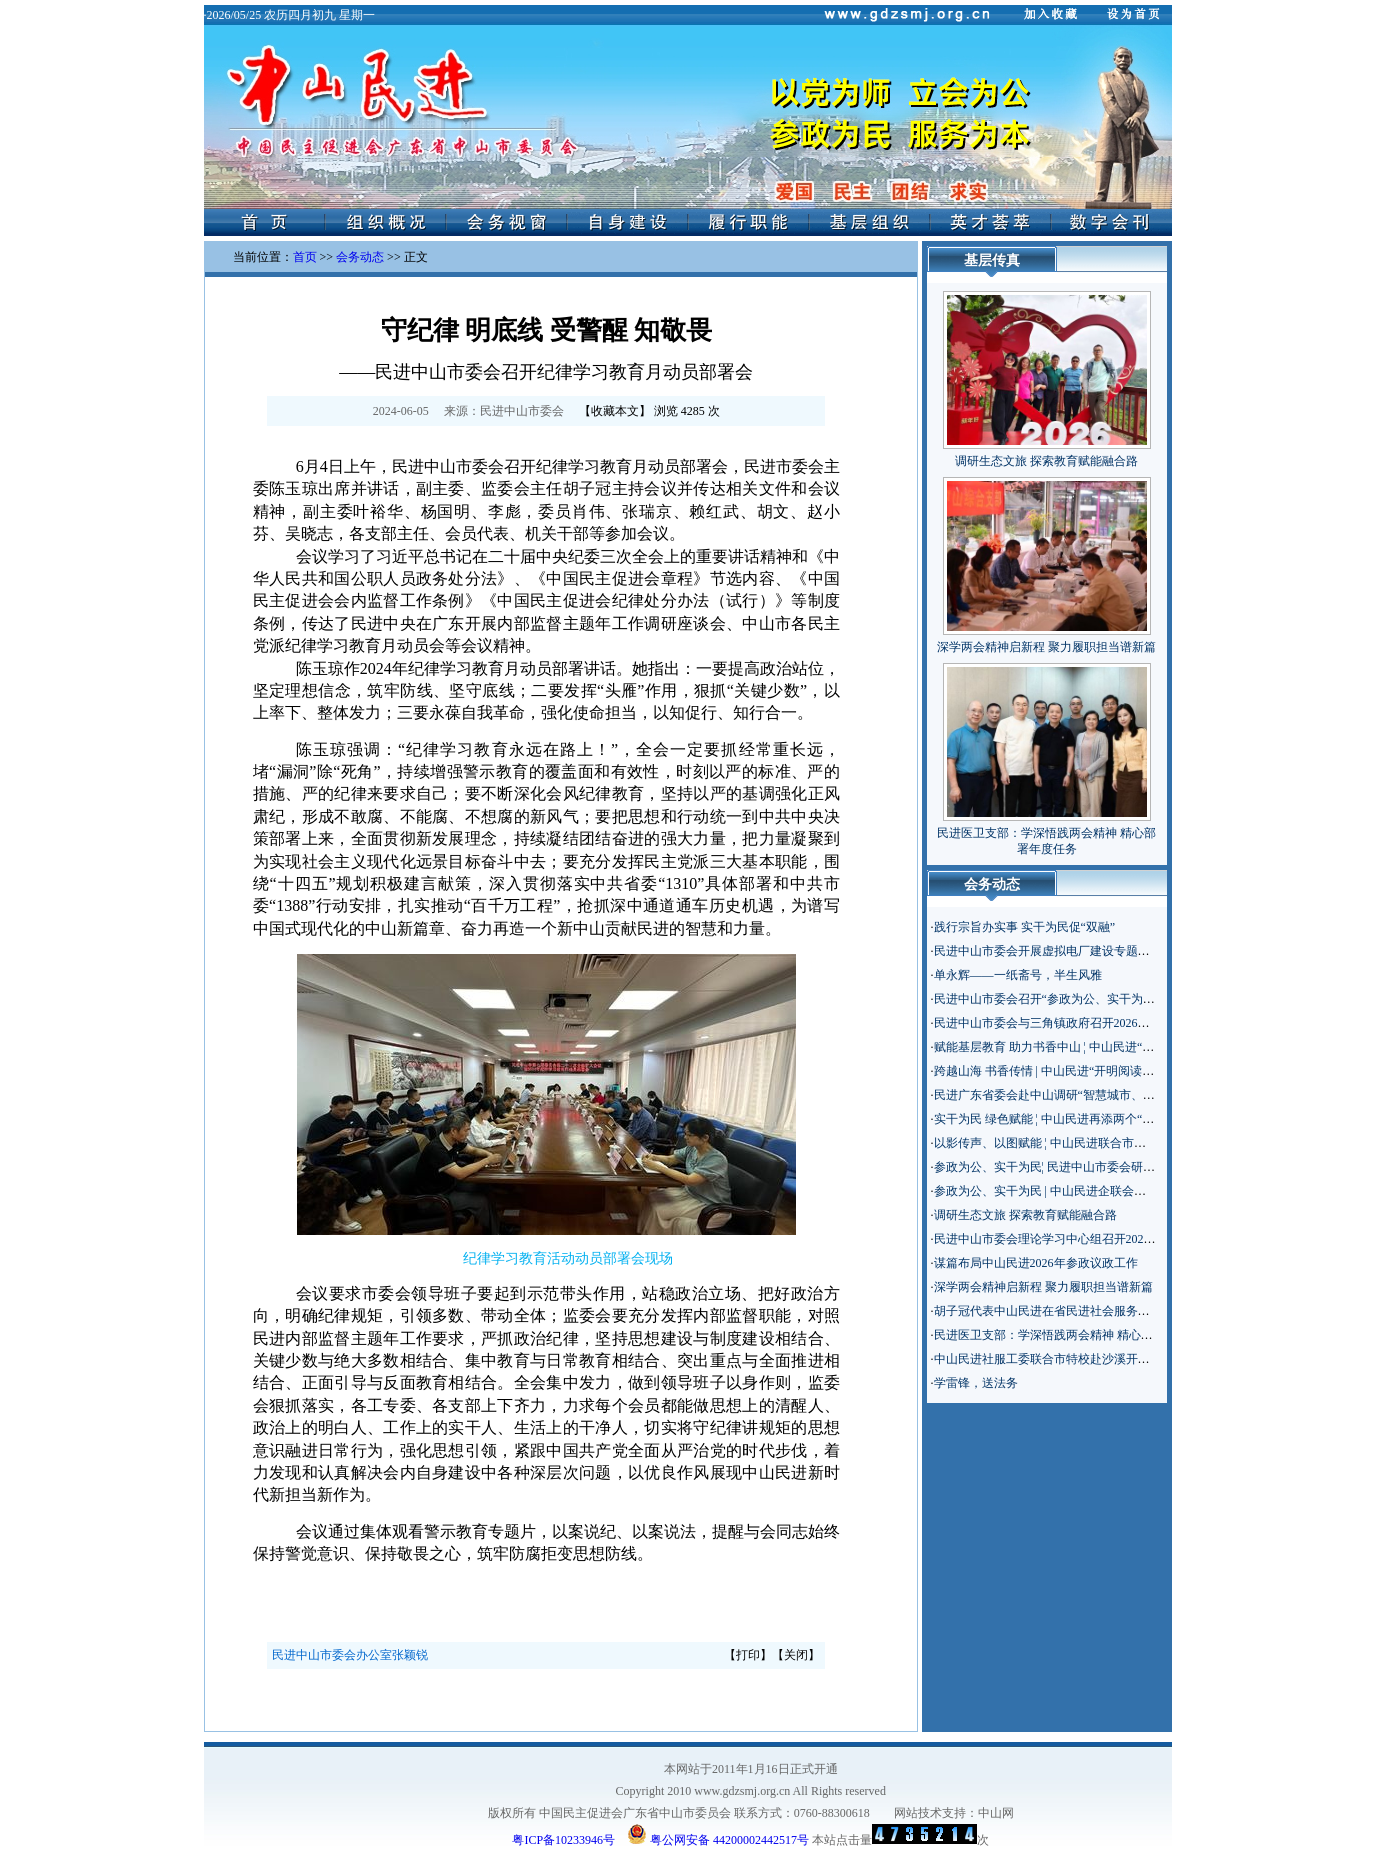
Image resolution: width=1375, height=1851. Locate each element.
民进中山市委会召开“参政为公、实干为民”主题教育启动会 (1089, 999)
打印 (748, 1655)
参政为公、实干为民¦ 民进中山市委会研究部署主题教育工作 (1092, 1167)
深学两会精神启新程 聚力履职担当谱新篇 (1046, 647)
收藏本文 (615, 411)
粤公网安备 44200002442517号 (718, 1834)
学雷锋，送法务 (976, 1383)
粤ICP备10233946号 (563, 1840)
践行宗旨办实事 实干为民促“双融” (1025, 927)
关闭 (796, 1655)
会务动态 (360, 257)
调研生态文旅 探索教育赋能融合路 (1046, 461)
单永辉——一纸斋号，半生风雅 (1018, 975)
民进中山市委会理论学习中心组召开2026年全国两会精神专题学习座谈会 (1126, 1239)
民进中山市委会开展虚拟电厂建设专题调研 (1048, 951)
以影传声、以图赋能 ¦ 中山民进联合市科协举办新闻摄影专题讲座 (1106, 1143)
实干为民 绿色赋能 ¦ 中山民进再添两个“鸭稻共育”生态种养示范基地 (1113, 1119)
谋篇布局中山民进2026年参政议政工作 (1036, 1263)
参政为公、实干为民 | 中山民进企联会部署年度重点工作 (1082, 1191)
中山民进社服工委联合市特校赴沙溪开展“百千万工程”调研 (1089, 1359)
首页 (305, 257)
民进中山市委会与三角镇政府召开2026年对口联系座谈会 (1084, 1023)
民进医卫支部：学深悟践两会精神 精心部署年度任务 (1073, 1335)
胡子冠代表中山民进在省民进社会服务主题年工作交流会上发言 (1102, 1311)
